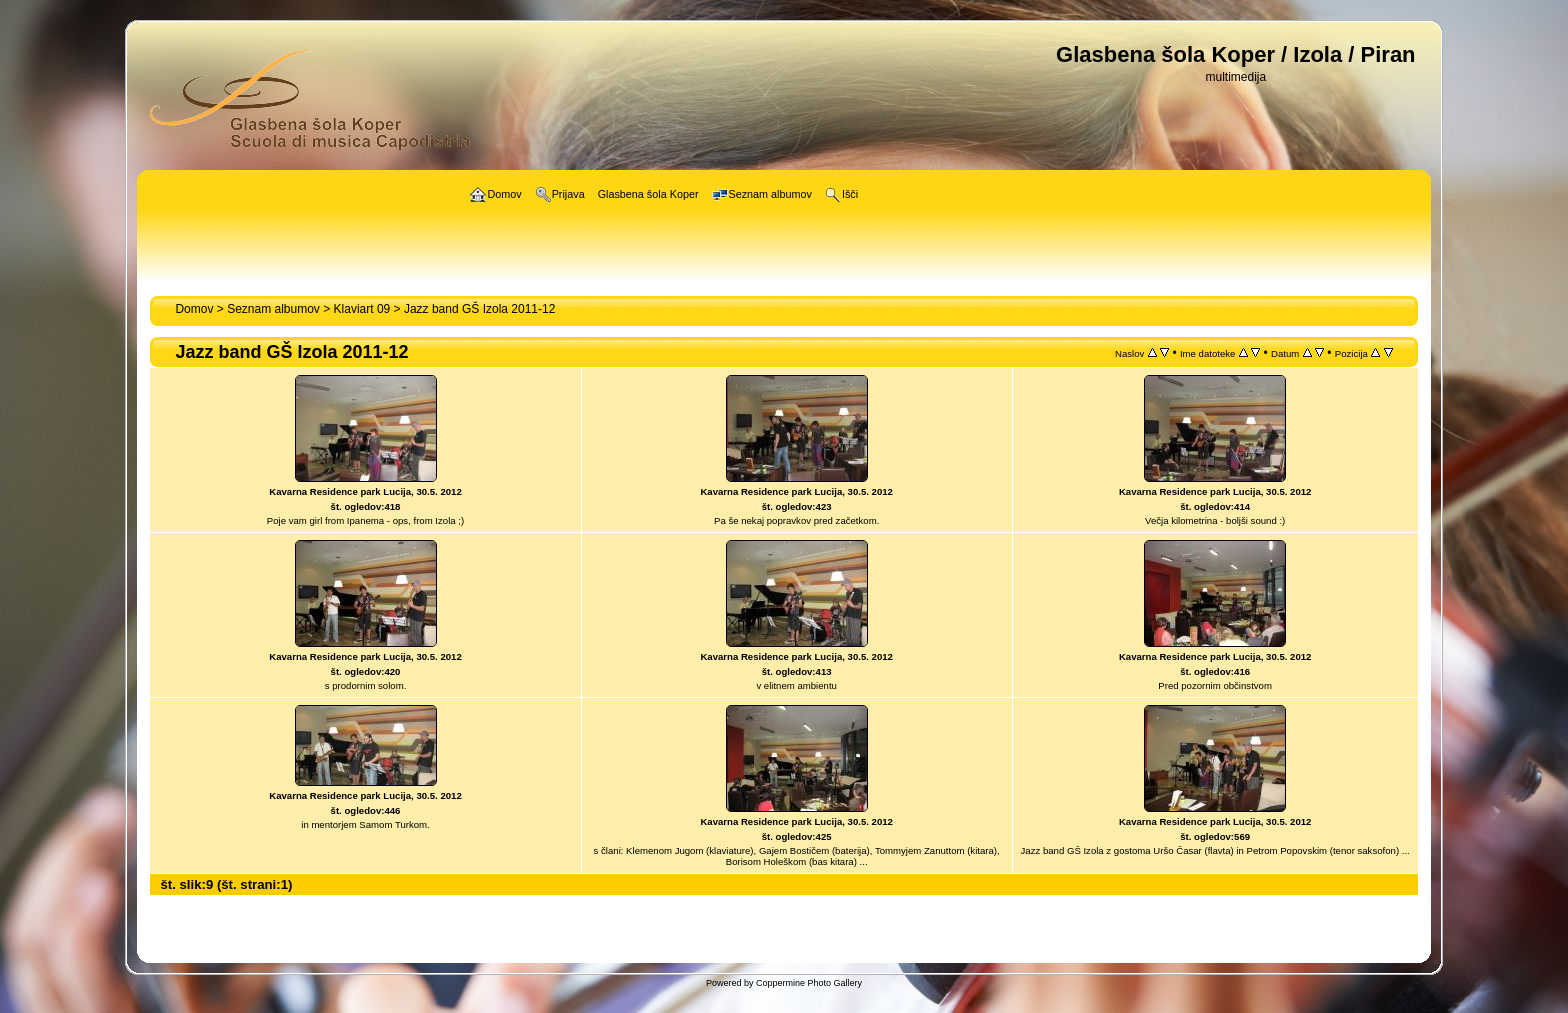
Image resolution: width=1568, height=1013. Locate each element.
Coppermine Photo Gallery (809, 983)
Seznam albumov (273, 309)
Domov (194, 309)
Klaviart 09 (362, 309)
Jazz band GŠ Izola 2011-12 (479, 309)
